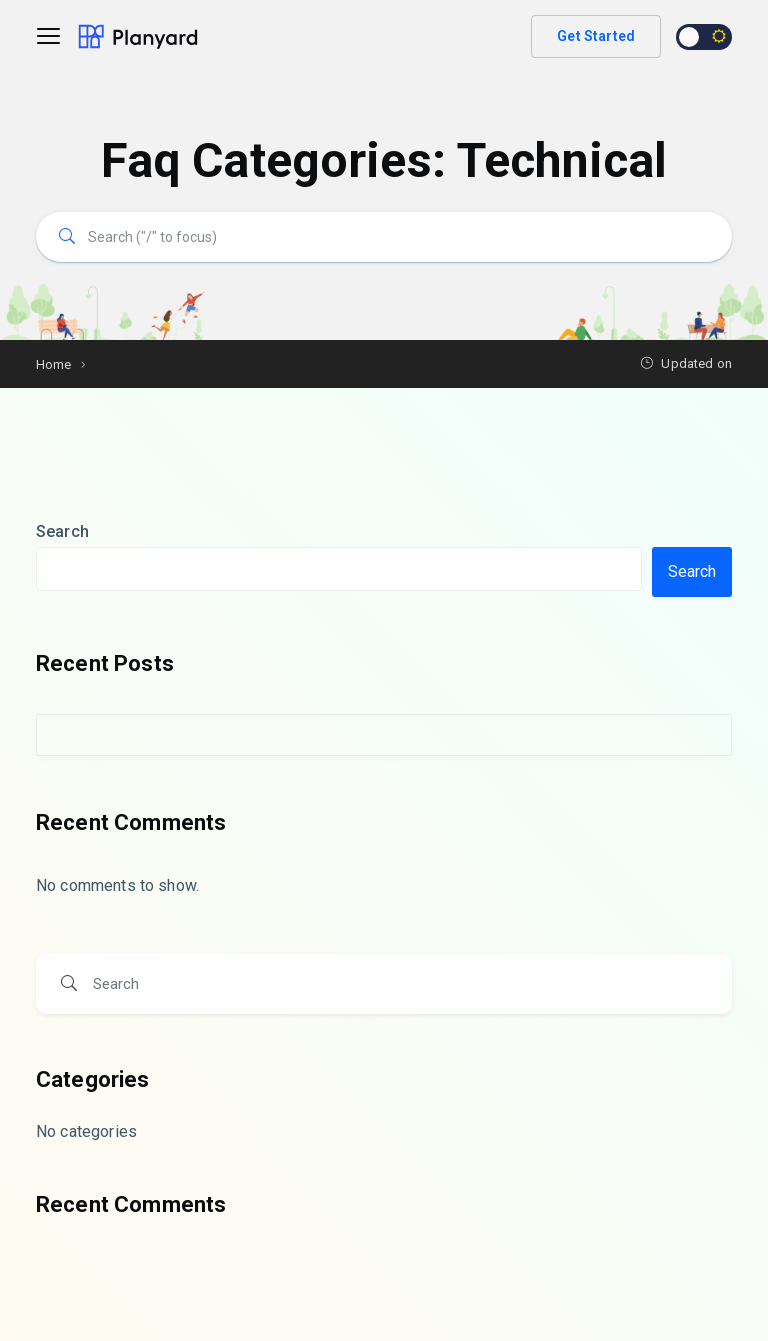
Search (62, 531)
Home (54, 364)
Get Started (596, 36)
